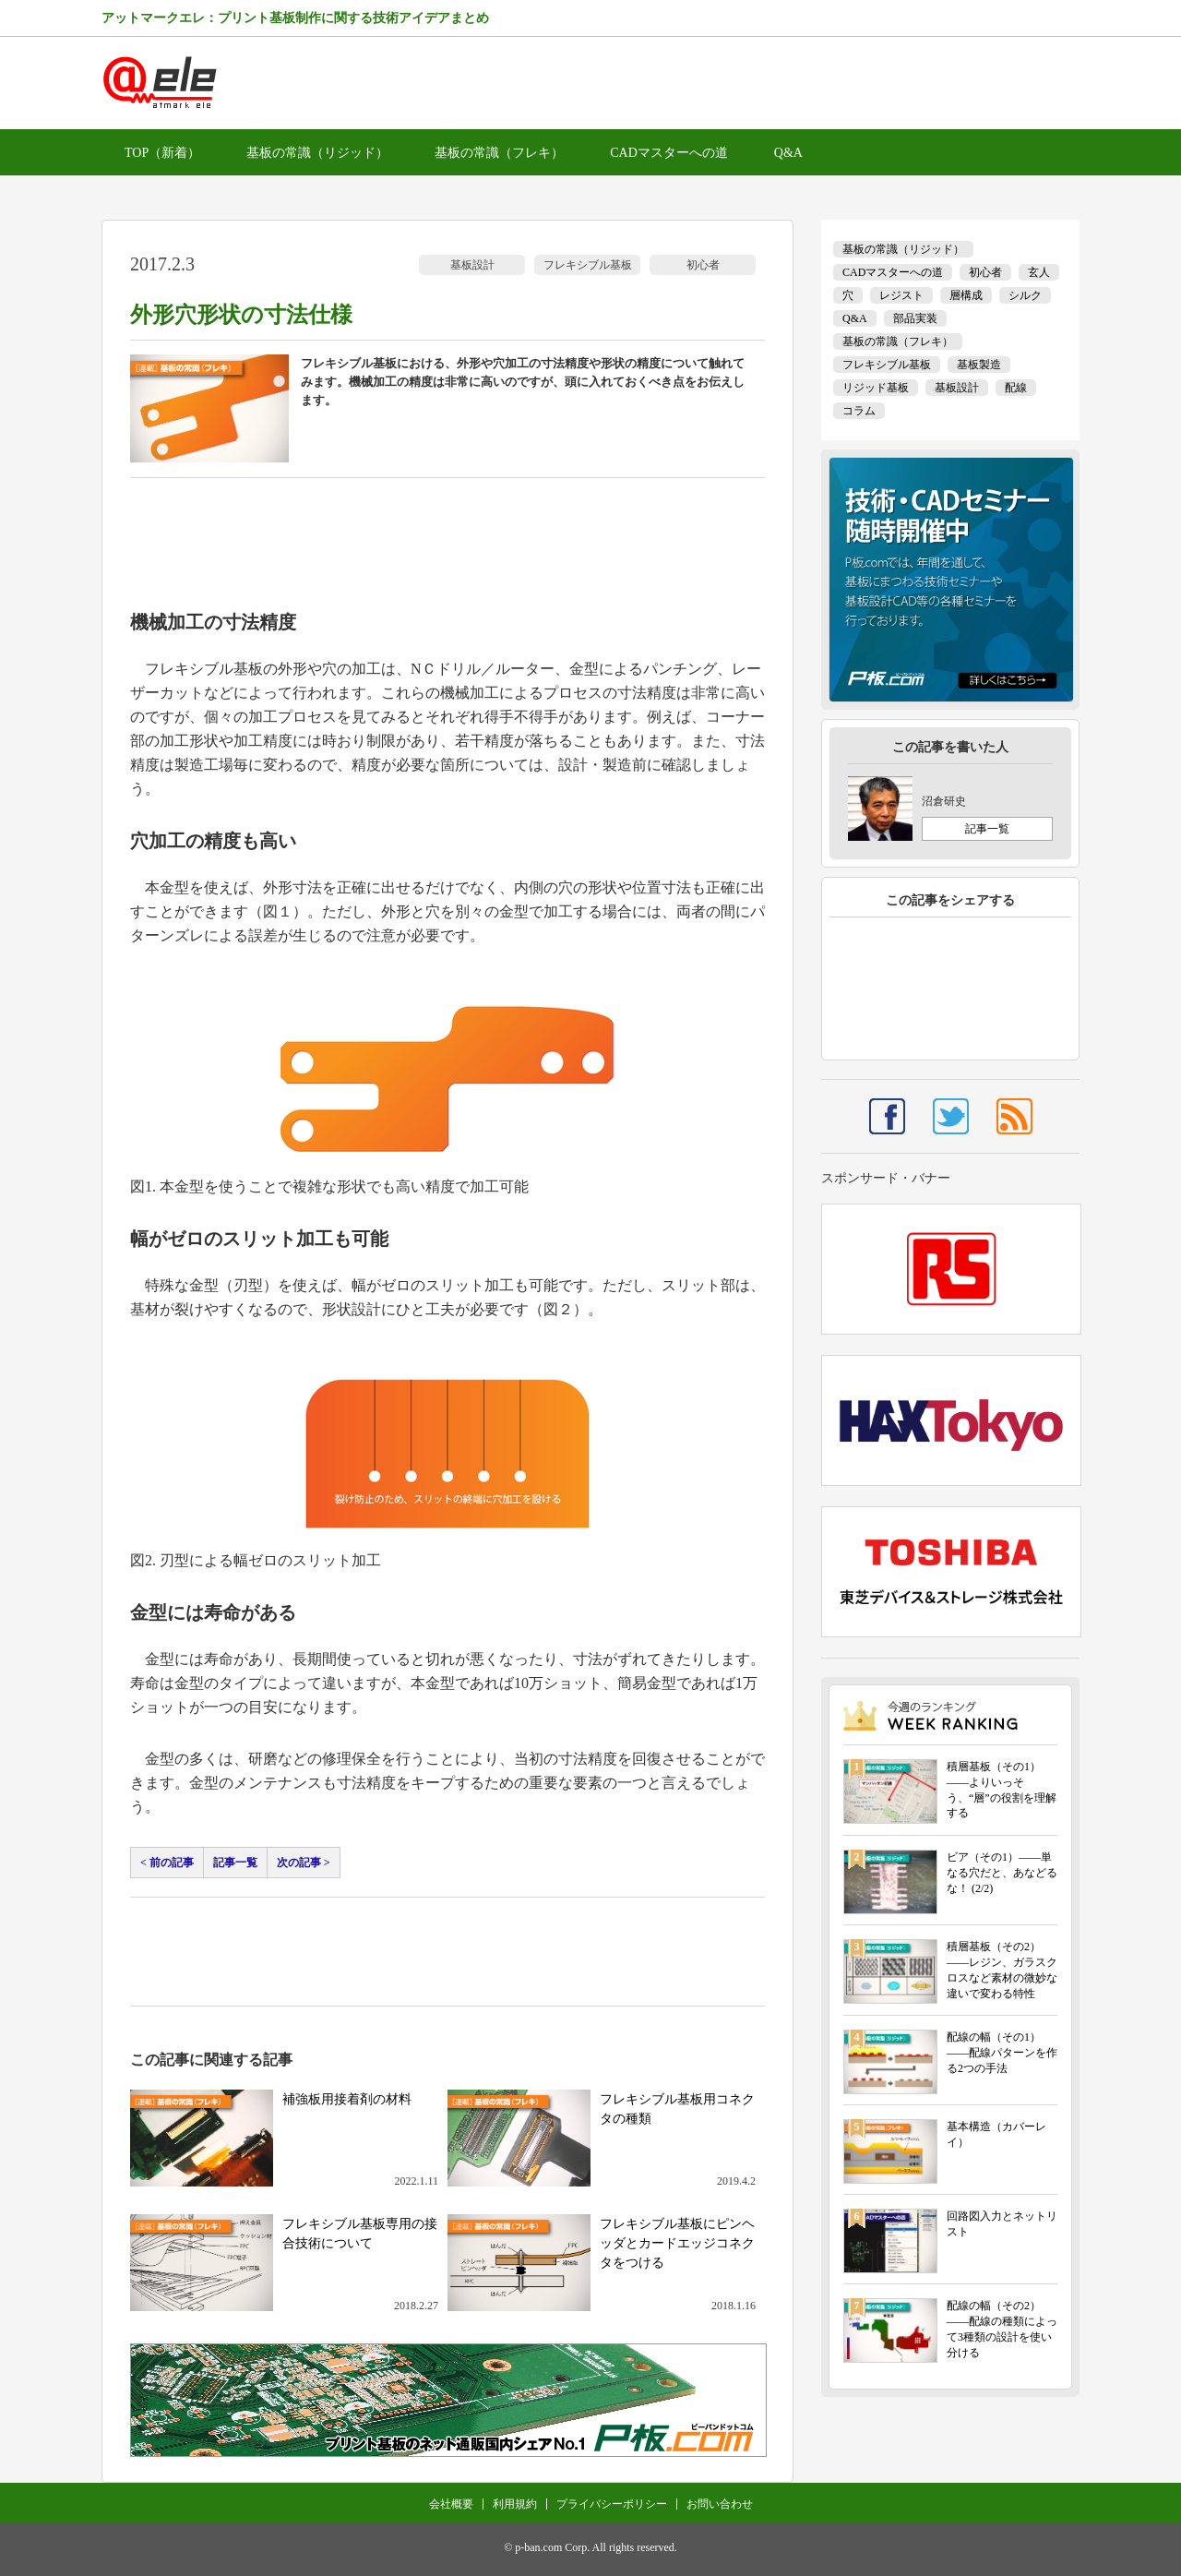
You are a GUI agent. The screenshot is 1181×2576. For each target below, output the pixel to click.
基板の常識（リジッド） (317, 153)
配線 (1016, 387)
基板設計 (472, 264)
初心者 (703, 264)
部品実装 (915, 318)
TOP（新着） (162, 153)
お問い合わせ (719, 2504)
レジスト (901, 295)
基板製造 (979, 364)
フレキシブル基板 (587, 264)
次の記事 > (303, 1862)
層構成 (966, 295)
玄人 (1039, 272)
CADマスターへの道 (669, 153)
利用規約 (515, 2504)
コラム (859, 410)
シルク (1025, 295)
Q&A (788, 153)
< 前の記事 (167, 1862)
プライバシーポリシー (611, 2504)
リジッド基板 (875, 387)
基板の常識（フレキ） (499, 153)
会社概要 (451, 2504)
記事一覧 (235, 1862)
